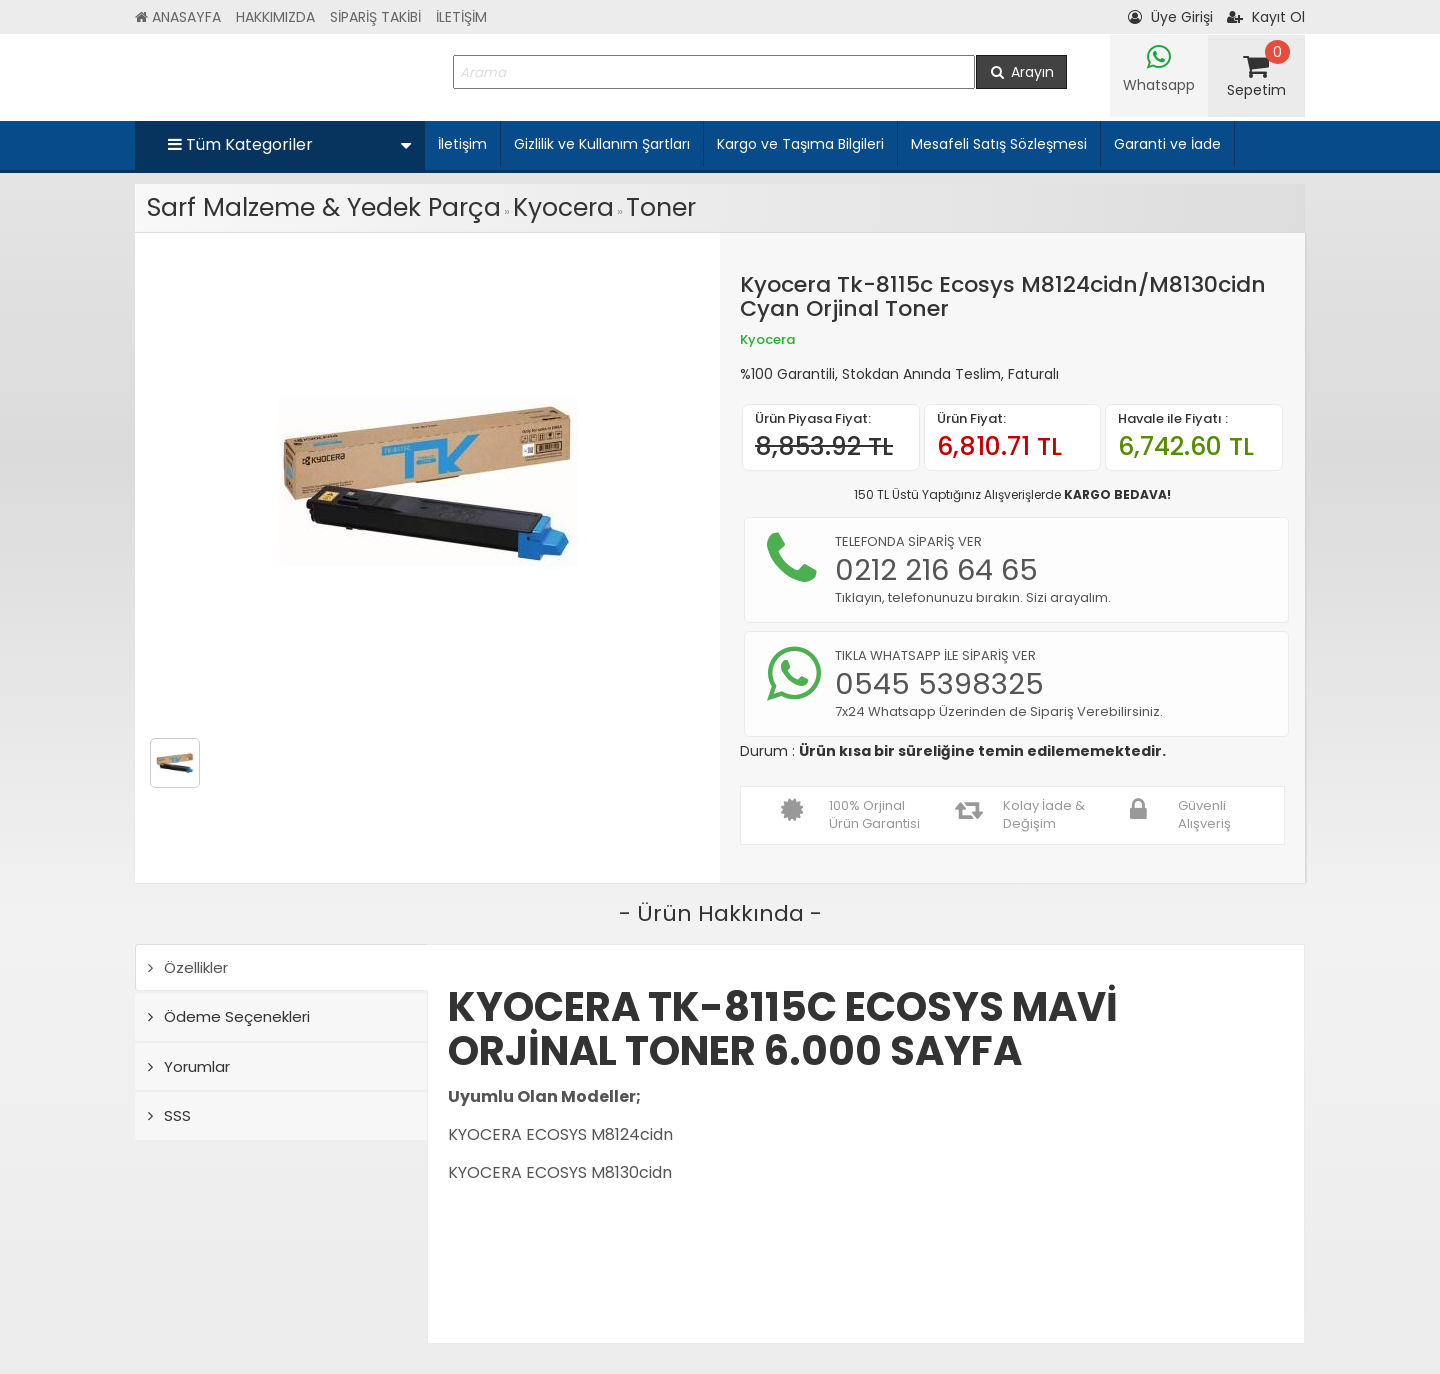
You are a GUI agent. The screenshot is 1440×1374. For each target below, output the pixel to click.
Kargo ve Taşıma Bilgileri (800, 144)
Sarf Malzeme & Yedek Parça (324, 207)
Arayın (1021, 72)
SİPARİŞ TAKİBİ (375, 17)
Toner (661, 207)
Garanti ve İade (1167, 144)
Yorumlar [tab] (189, 1066)
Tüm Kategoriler (289, 144)
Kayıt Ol (1266, 17)
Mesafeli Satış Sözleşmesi (999, 144)
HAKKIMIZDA (275, 17)
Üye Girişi (1170, 17)
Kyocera (563, 207)
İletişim (462, 144)
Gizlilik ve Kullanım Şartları (602, 144)
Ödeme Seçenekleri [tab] (229, 1016)
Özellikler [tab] (188, 967)
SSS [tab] (169, 1115)
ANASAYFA (178, 17)
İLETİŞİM (461, 17)
